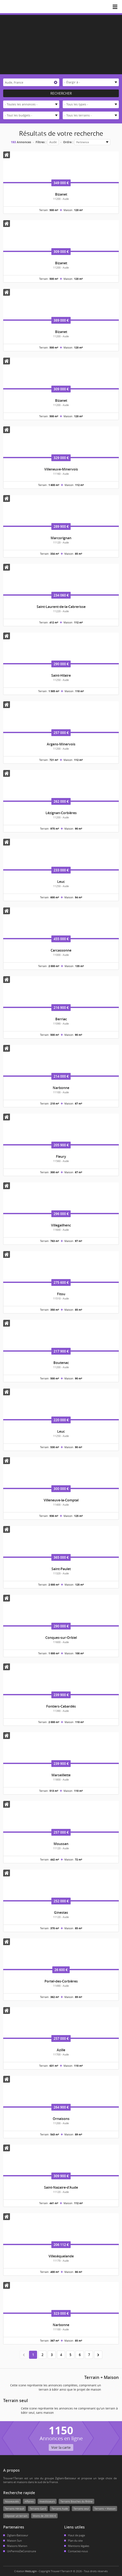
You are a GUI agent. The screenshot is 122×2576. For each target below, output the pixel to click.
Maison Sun (14, 2540)
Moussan (61, 1843)
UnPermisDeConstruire (21, 2551)
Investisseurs (47, 2501)
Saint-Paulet (61, 1569)
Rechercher (61, 93)
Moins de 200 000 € (44, 2515)
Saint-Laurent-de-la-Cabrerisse (61, 606)
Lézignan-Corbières (61, 813)
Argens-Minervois (61, 744)
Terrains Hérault (14, 2508)
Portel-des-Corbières (61, 1981)
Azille (61, 2050)
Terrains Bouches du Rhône (76, 2501)
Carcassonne (61, 950)
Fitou (61, 1294)
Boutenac (61, 1362)
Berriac (61, 1019)
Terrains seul (81, 2508)
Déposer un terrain (16, 2515)
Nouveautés (12, 2501)
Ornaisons (61, 2118)
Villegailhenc (61, 1225)
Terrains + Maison (104, 2508)
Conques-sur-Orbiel (61, 1637)
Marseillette (61, 1775)
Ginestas (61, 1912)
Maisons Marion (17, 2546)
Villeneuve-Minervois (61, 469)
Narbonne (61, 1087)
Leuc (61, 881)
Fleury (61, 1156)
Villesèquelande (61, 2256)
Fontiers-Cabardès (61, 1706)
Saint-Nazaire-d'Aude (61, 2187)
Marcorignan (61, 538)
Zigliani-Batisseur (17, 2535)
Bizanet (61, 194)
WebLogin (31, 2571)
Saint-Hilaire (61, 675)
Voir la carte (61, 2447)
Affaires (29, 2501)
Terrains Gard (38, 2508)
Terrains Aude (59, 2508)
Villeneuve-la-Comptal (61, 1500)
